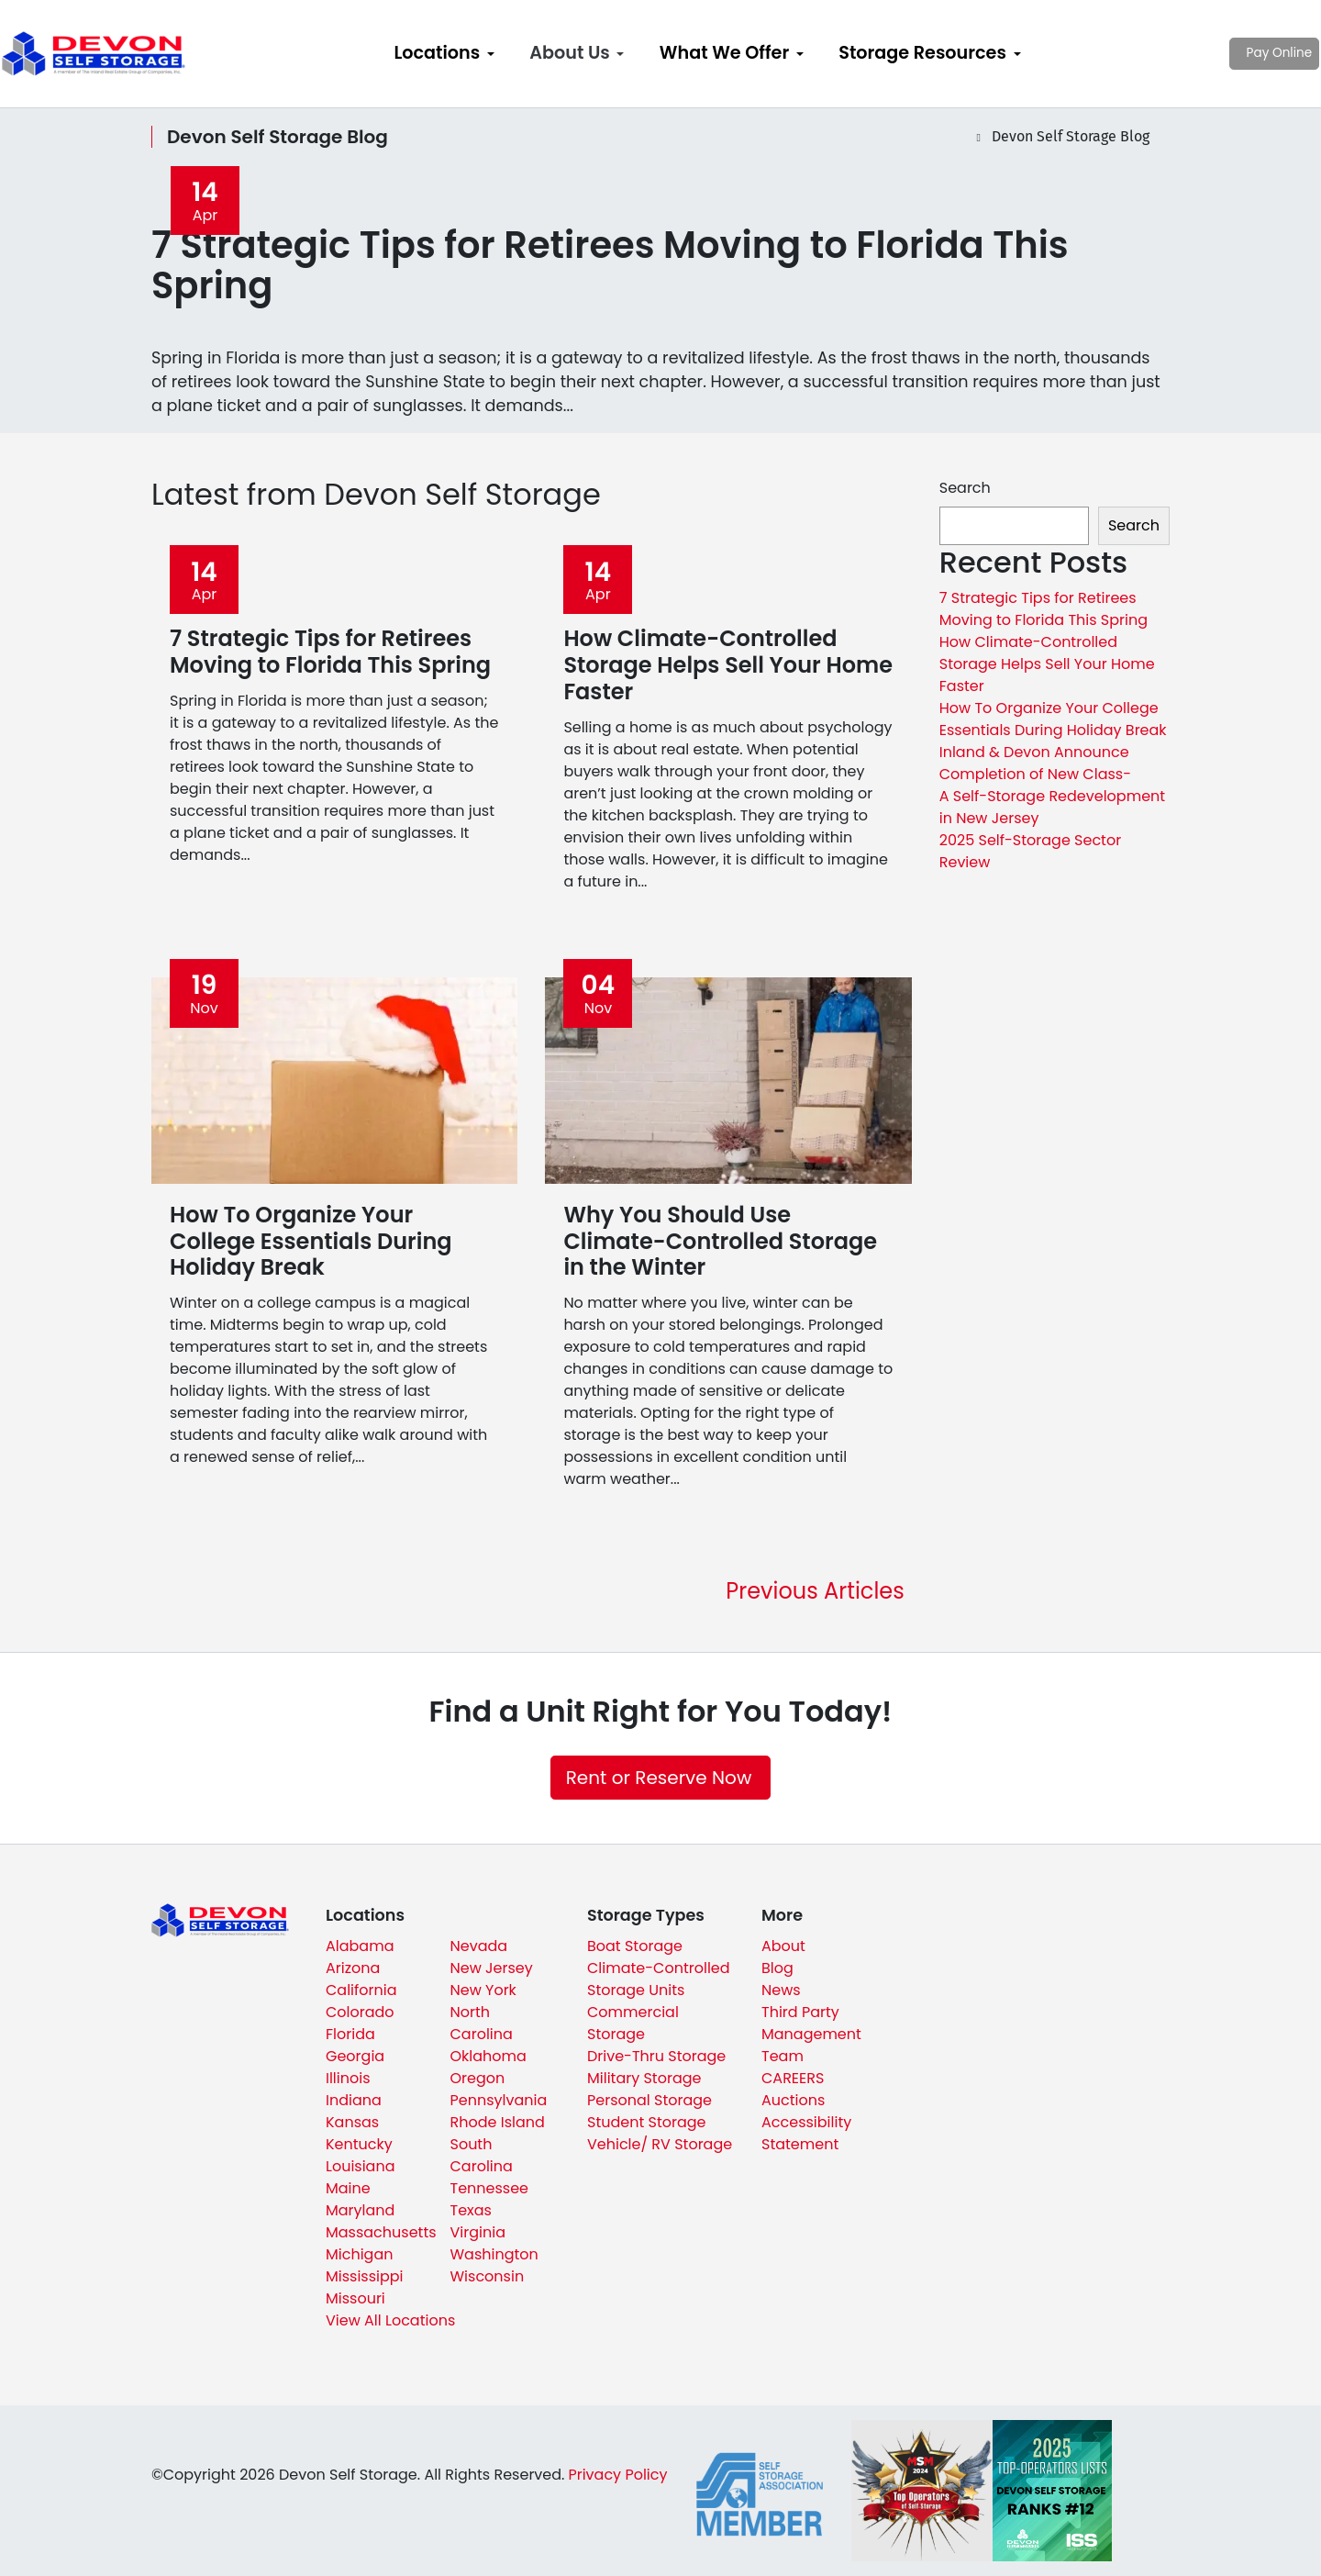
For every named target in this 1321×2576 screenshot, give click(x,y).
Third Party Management (811, 2023)
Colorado (360, 2012)
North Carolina (481, 2023)
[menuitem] (444, 53)
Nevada (479, 1946)
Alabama (360, 1946)
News (781, 1990)
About (783, 1946)
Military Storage (644, 2078)
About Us (569, 52)
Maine (348, 2188)
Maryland (360, 2210)
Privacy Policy (617, 2474)
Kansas (352, 2122)
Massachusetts (381, 2232)
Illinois (348, 2078)
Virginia (477, 2232)
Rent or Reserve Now (659, 1777)
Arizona (353, 1968)
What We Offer (724, 52)
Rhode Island (497, 2122)
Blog (777, 1968)
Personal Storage (649, 2100)
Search (965, 487)
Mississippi (365, 2276)
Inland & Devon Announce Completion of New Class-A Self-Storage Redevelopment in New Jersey (1052, 785)
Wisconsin (487, 2276)
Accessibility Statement (806, 2133)
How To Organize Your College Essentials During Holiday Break (1053, 719)
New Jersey (491, 1968)
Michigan (359, 2254)
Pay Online (1220, 52)
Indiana (354, 2100)
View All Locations (390, 2320)
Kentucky (359, 2144)
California (361, 1990)
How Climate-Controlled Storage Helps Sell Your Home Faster (1047, 664)
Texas (471, 2210)
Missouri (355, 2298)
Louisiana (360, 2166)
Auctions (793, 2100)
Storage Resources (922, 52)
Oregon (477, 2078)
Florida (350, 2034)
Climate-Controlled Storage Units (658, 1979)
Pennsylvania (499, 2100)
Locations (437, 52)
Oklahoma (488, 2056)
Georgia (355, 2056)
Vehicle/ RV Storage (659, 2144)
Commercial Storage (633, 2023)
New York (483, 1990)
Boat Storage (635, 1946)
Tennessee (489, 2188)
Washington (494, 2254)
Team (782, 2056)
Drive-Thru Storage (656, 2056)
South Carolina (481, 2155)
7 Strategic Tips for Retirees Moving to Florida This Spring (1043, 608)
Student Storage (646, 2122)
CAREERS (792, 2078)
